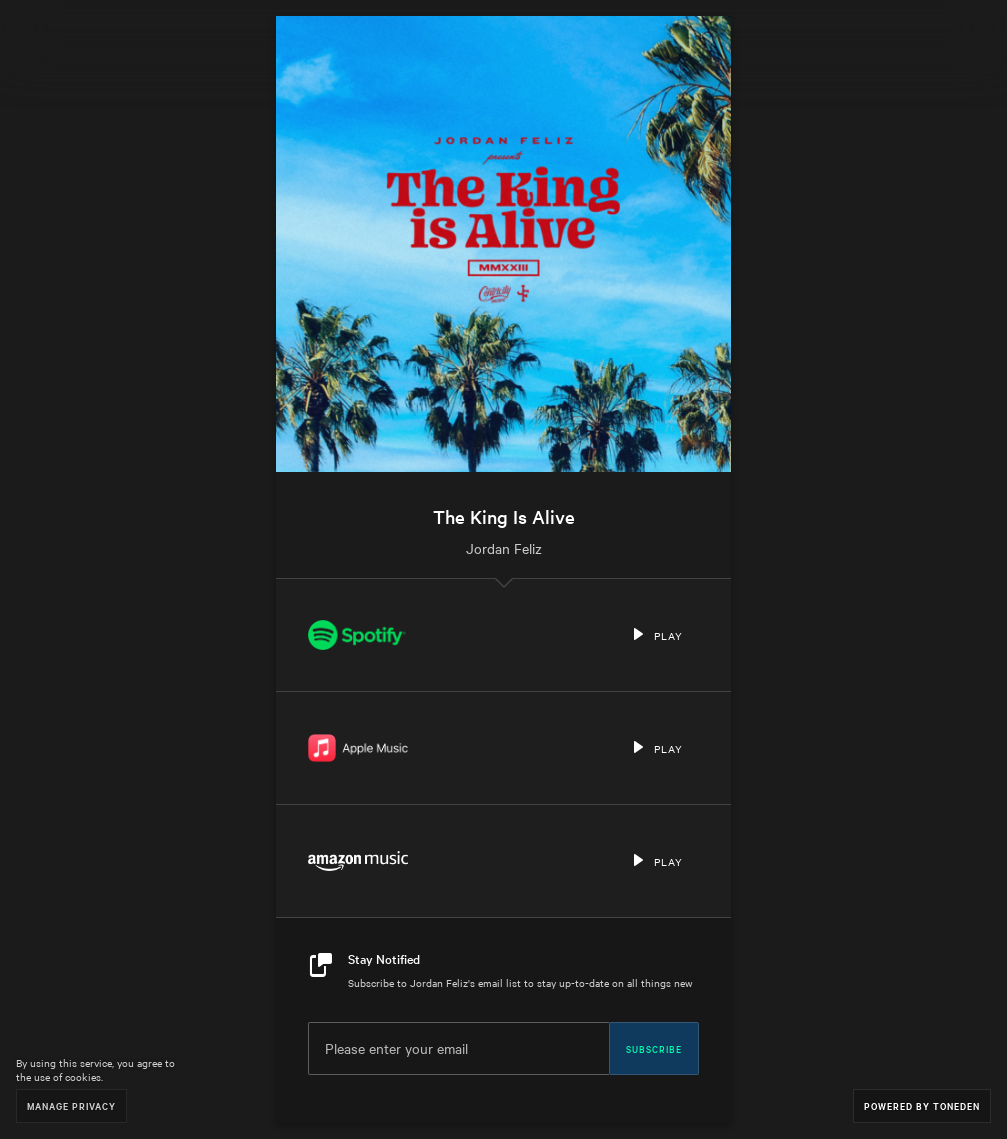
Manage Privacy (71, 1105)
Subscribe (654, 1048)
